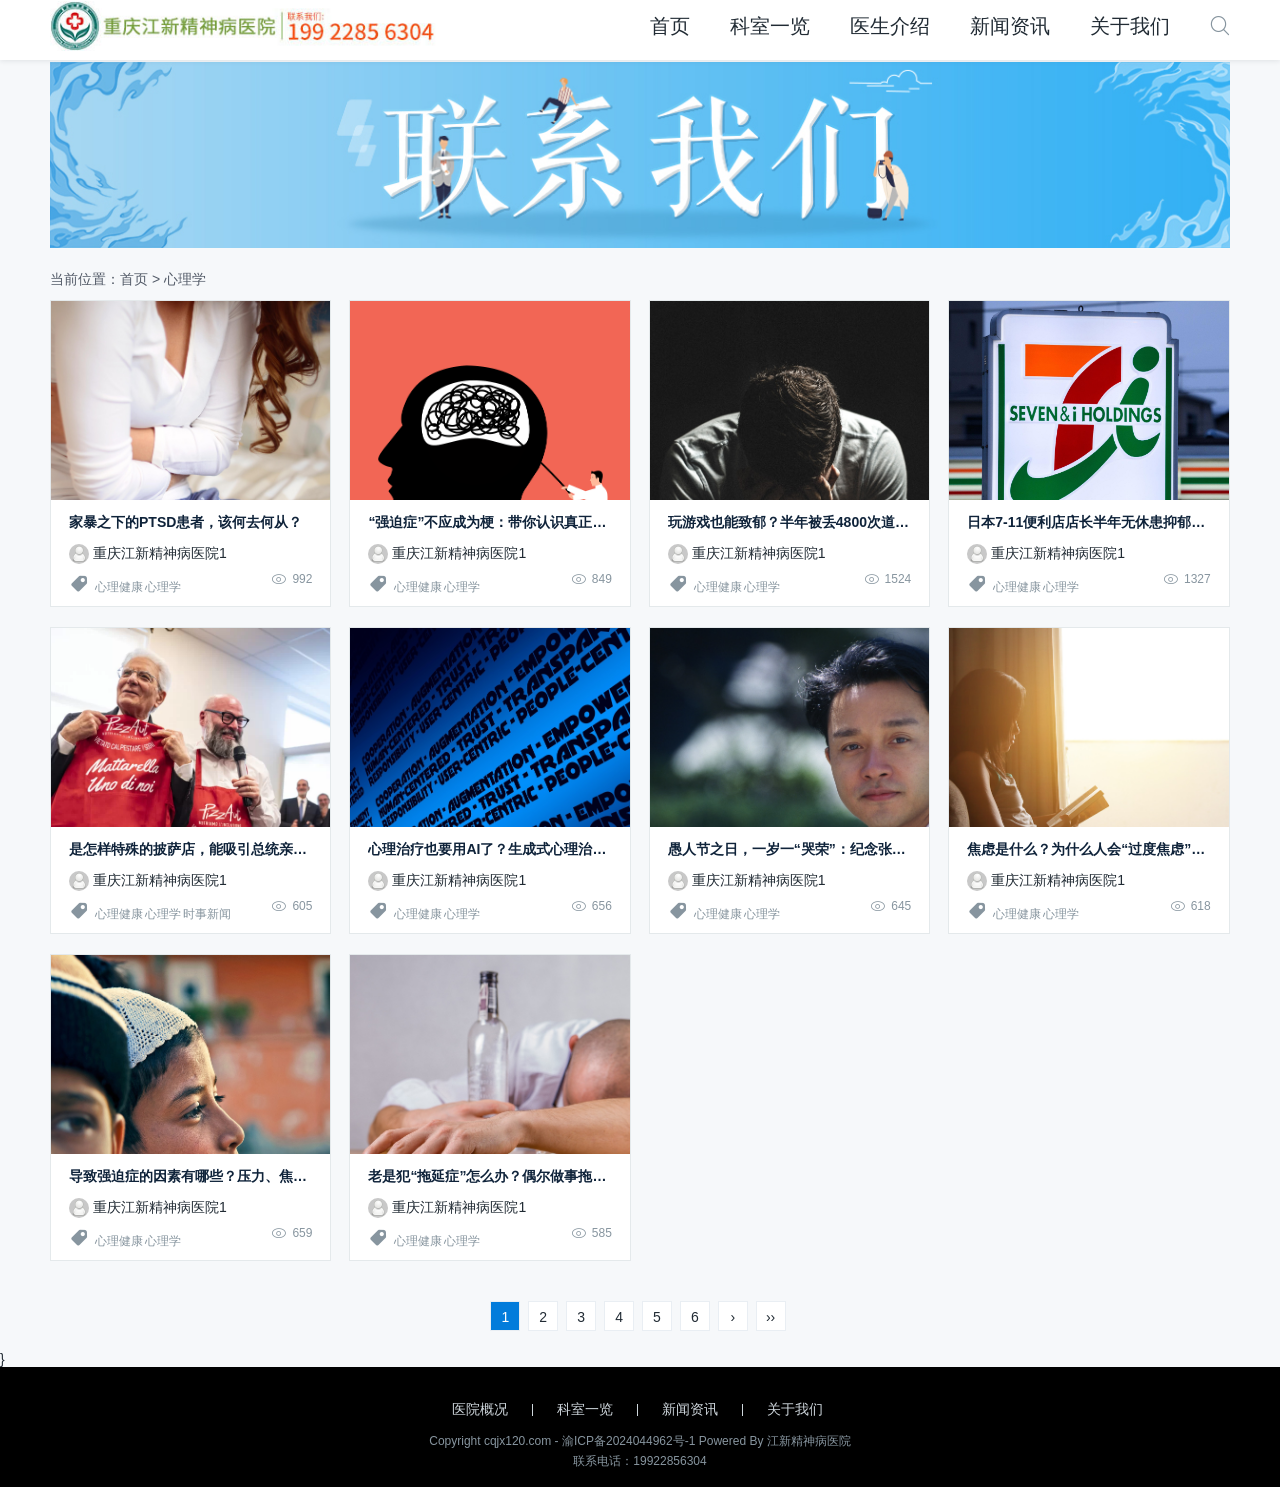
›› (770, 1317)
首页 (670, 26)
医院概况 (480, 1409)
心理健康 (119, 587)
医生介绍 (890, 26)
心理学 (163, 587)
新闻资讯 (1010, 26)
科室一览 (770, 26)
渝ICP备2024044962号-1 (628, 1441)
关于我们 (1130, 26)
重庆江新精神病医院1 (148, 553)
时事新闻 (207, 914)
